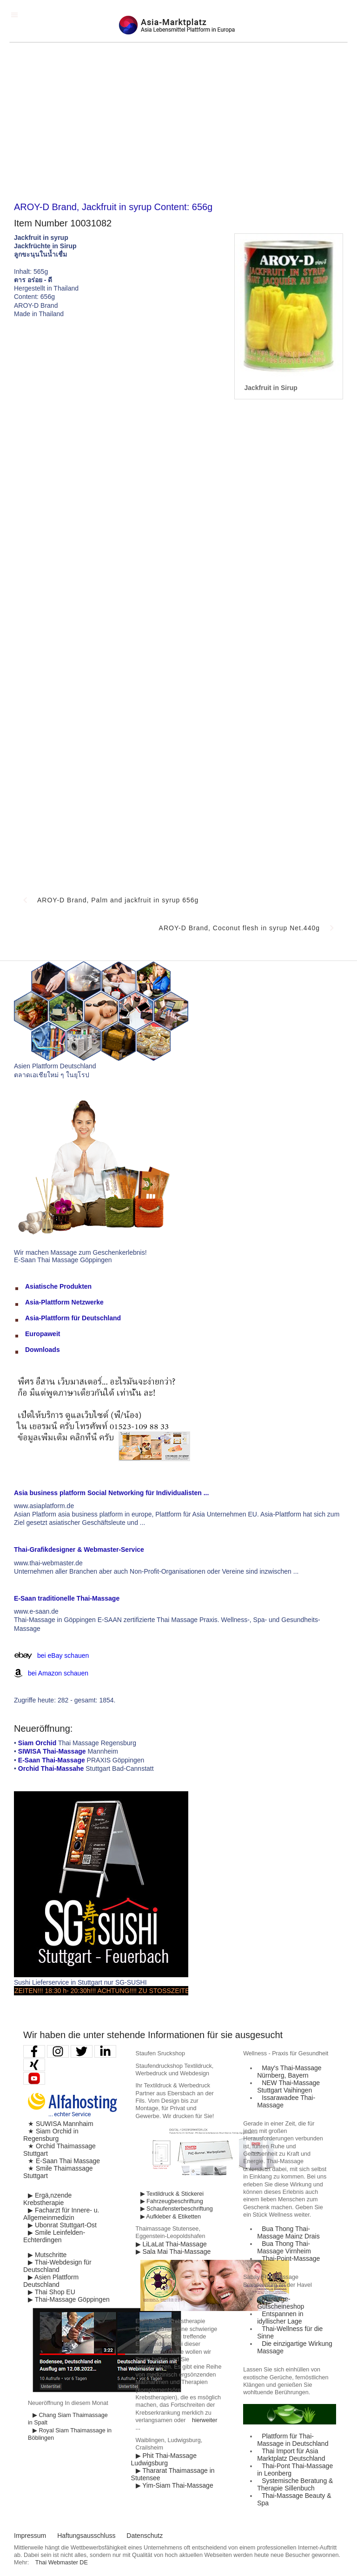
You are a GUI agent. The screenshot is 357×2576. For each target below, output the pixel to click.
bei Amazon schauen (58, 1673)
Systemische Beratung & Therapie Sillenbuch (295, 2484)
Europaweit (42, 1334)
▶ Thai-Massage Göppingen (69, 2299)
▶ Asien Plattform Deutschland (51, 2280)
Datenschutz (144, 2535)
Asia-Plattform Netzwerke (64, 1302)
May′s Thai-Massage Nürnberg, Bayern (289, 2071)
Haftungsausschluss (86, 2535)
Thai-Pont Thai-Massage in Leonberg (295, 2469)
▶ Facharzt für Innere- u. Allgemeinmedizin (61, 2213)
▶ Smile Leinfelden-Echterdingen (54, 2236)
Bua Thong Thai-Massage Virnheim (284, 2247)
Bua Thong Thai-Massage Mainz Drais (288, 2232)
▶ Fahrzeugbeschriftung (171, 2201)
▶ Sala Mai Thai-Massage (173, 2251)
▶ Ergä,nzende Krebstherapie (47, 2199)
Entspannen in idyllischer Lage (280, 2317)
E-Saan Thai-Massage (51, 1760)
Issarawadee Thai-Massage (286, 2101)
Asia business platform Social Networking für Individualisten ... (111, 1493)
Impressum (30, 2535)
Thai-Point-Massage (291, 2258)
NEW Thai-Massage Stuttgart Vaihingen (288, 2086)
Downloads (42, 1349)
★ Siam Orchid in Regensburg (51, 2134)
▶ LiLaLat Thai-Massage (171, 2244)
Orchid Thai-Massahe (51, 1768)
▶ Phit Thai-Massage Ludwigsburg (164, 2459)
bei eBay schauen (63, 1655)
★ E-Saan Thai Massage (64, 2161)
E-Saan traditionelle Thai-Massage (66, 1598)
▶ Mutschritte (47, 2254)
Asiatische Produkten (58, 1286)
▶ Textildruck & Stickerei (172, 2194)
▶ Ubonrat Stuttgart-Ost (62, 2225)
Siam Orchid (37, 1743)
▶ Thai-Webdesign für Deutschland (57, 2265)
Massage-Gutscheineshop (280, 2302)
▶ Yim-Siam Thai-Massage (174, 2485)
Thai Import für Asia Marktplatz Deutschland (291, 2454)
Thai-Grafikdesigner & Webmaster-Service (79, 1549)
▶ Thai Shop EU (51, 2292)
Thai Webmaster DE (61, 2562)
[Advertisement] (178, 122)
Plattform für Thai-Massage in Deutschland (292, 2439)
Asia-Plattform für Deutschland (73, 1318)
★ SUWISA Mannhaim (60, 2123)
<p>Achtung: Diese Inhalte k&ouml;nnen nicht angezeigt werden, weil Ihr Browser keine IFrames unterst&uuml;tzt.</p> (178, 645)
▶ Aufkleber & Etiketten (170, 2216)
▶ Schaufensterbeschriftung (176, 2208)
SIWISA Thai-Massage (52, 1751)
